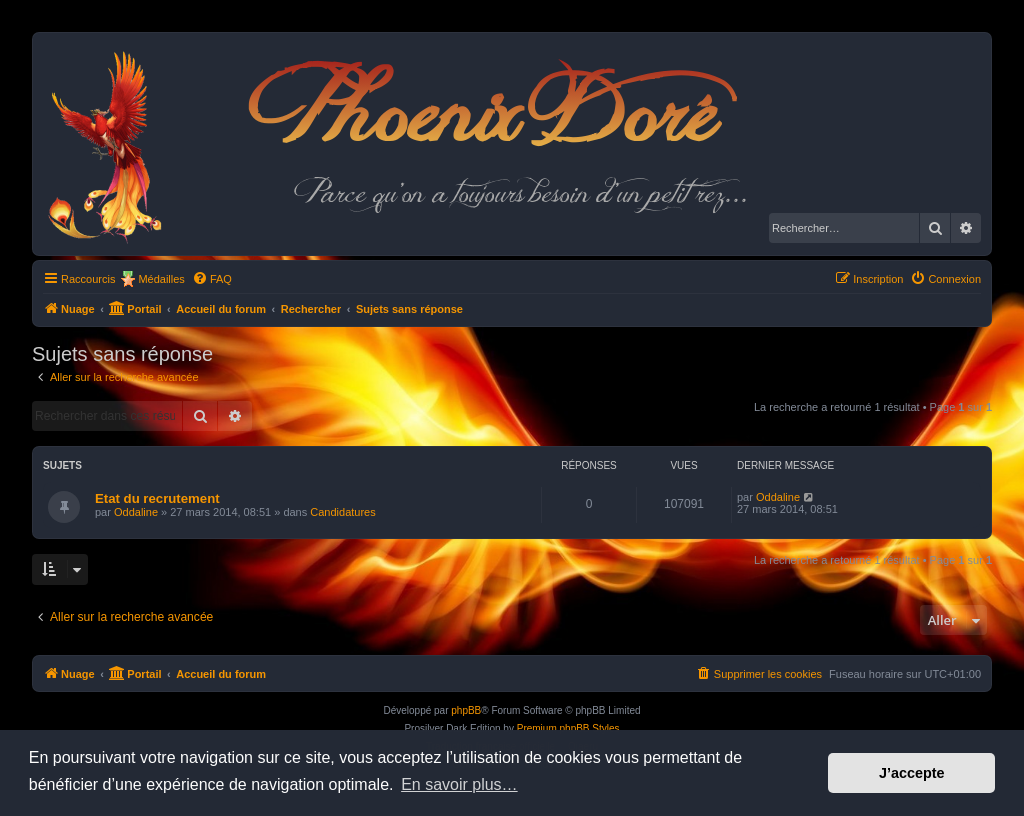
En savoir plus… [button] (459, 784)
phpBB (466, 710)
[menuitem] (212, 279)
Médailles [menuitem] (161, 279)
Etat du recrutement (157, 498)
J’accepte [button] (912, 773)
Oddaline (136, 512)
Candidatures (342, 512)
